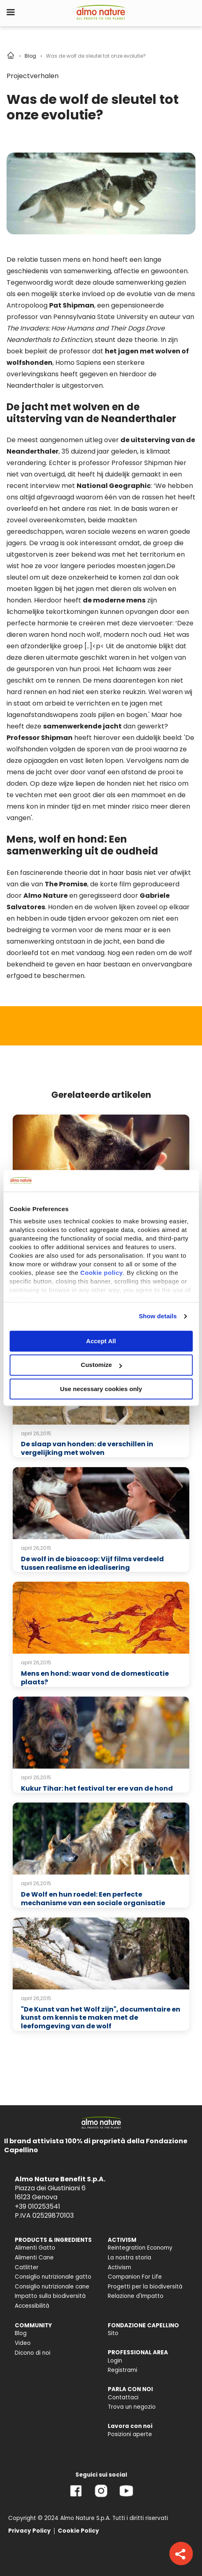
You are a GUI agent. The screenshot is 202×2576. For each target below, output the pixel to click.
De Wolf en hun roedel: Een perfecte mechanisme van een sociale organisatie (93, 1899)
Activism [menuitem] (119, 2267)
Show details (158, 1316)
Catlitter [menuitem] (27, 2267)
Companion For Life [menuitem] (135, 2277)
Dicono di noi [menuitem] (32, 2353)
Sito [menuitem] (113, 2333)
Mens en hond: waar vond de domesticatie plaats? (95, 1678)
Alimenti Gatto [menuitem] (35, 2248)
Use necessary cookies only (101, 1388)
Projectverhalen (33, 76)
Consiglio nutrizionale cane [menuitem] (52, 2287)
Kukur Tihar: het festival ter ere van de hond (97, 1788)
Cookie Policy (78, 2531)
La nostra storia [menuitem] (129, 2257)
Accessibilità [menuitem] (32, 2306)
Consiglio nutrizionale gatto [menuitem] (53, 2277)
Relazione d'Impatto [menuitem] (135, 2296)
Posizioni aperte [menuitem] (130, 2434)
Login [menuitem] (115, 2361)
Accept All (101, 1340)
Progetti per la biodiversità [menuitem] (145, 2287)
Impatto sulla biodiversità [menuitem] (50, 2296)
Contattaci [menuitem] (123, 2397)
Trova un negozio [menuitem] (132, 2407)
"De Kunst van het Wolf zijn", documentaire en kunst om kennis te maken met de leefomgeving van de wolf (100, 2018)
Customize (101, 1365)
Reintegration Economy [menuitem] (140, 2248)
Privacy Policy (29, 2531)
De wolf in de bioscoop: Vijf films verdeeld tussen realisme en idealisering (92, 1563)
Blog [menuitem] (21, 2333)
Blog (30, 55)
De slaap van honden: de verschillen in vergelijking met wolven (87, 1448)
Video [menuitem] (23, 2343)
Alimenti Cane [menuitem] (34, 2257)
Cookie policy (101, 1272)
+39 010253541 (37, 2206)
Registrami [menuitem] (122, 2370)
